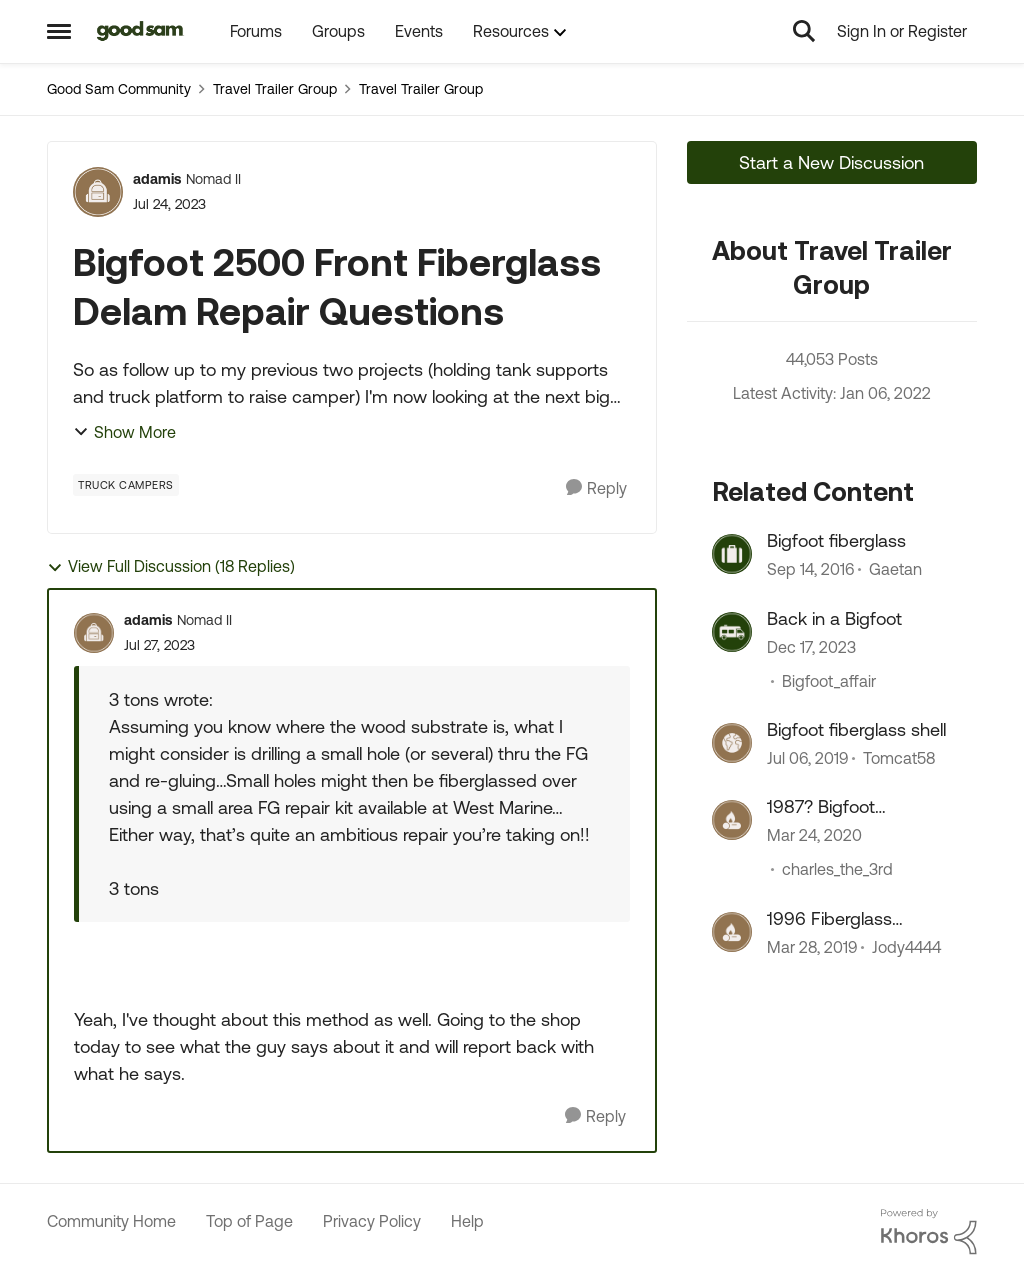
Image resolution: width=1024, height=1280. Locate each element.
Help (467, 1221)
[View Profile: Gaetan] (732, 554)
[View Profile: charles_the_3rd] (732, 820)
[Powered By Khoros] (929, 1232)
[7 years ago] (814, 836)
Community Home (111, 1221)
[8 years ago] (807, 758)
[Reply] (596, 488)
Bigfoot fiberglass (836, 540)
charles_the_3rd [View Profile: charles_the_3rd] (837, 870)
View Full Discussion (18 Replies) (171, 566)
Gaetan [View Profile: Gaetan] (895, 570)
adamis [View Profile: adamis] (157, 179)
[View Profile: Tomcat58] (732, 743)
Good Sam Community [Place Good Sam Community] (119, 89)
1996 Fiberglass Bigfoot (829, 919)
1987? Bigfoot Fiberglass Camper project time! (843, 807)
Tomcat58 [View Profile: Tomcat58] (899, 758)
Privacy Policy (372, 1221)
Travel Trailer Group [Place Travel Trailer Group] (275, 89)
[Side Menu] (59, 31)
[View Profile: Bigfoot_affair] (732, 632)
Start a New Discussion (831, 162)
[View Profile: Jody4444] (732, 932)
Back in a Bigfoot (834, 618)
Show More (124, 432)
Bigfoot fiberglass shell (856, 729)
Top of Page (249, 1221)
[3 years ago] (811, 647)
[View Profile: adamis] (98, 192)
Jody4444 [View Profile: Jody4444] (906, 947)
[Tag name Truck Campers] (126, 485)
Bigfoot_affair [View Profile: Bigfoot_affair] (829, 681)
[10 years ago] (810, 570)
